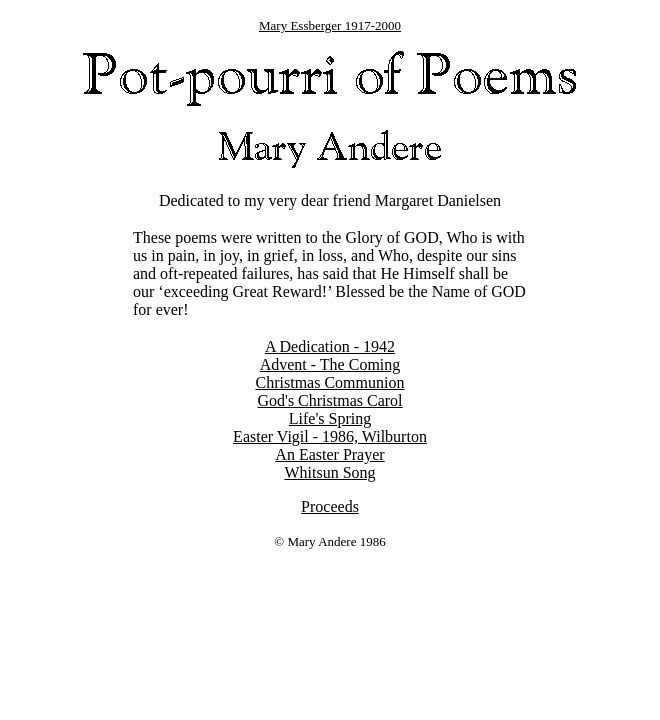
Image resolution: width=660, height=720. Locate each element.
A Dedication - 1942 (330, 346)
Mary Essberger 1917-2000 (330, 25)
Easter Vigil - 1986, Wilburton (330, 436)
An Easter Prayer (329, 454)
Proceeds (330, 506)
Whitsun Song (329, 472)
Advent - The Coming (330, 364)
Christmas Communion (330, 382)
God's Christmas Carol (329, 400)
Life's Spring (330, 418)
